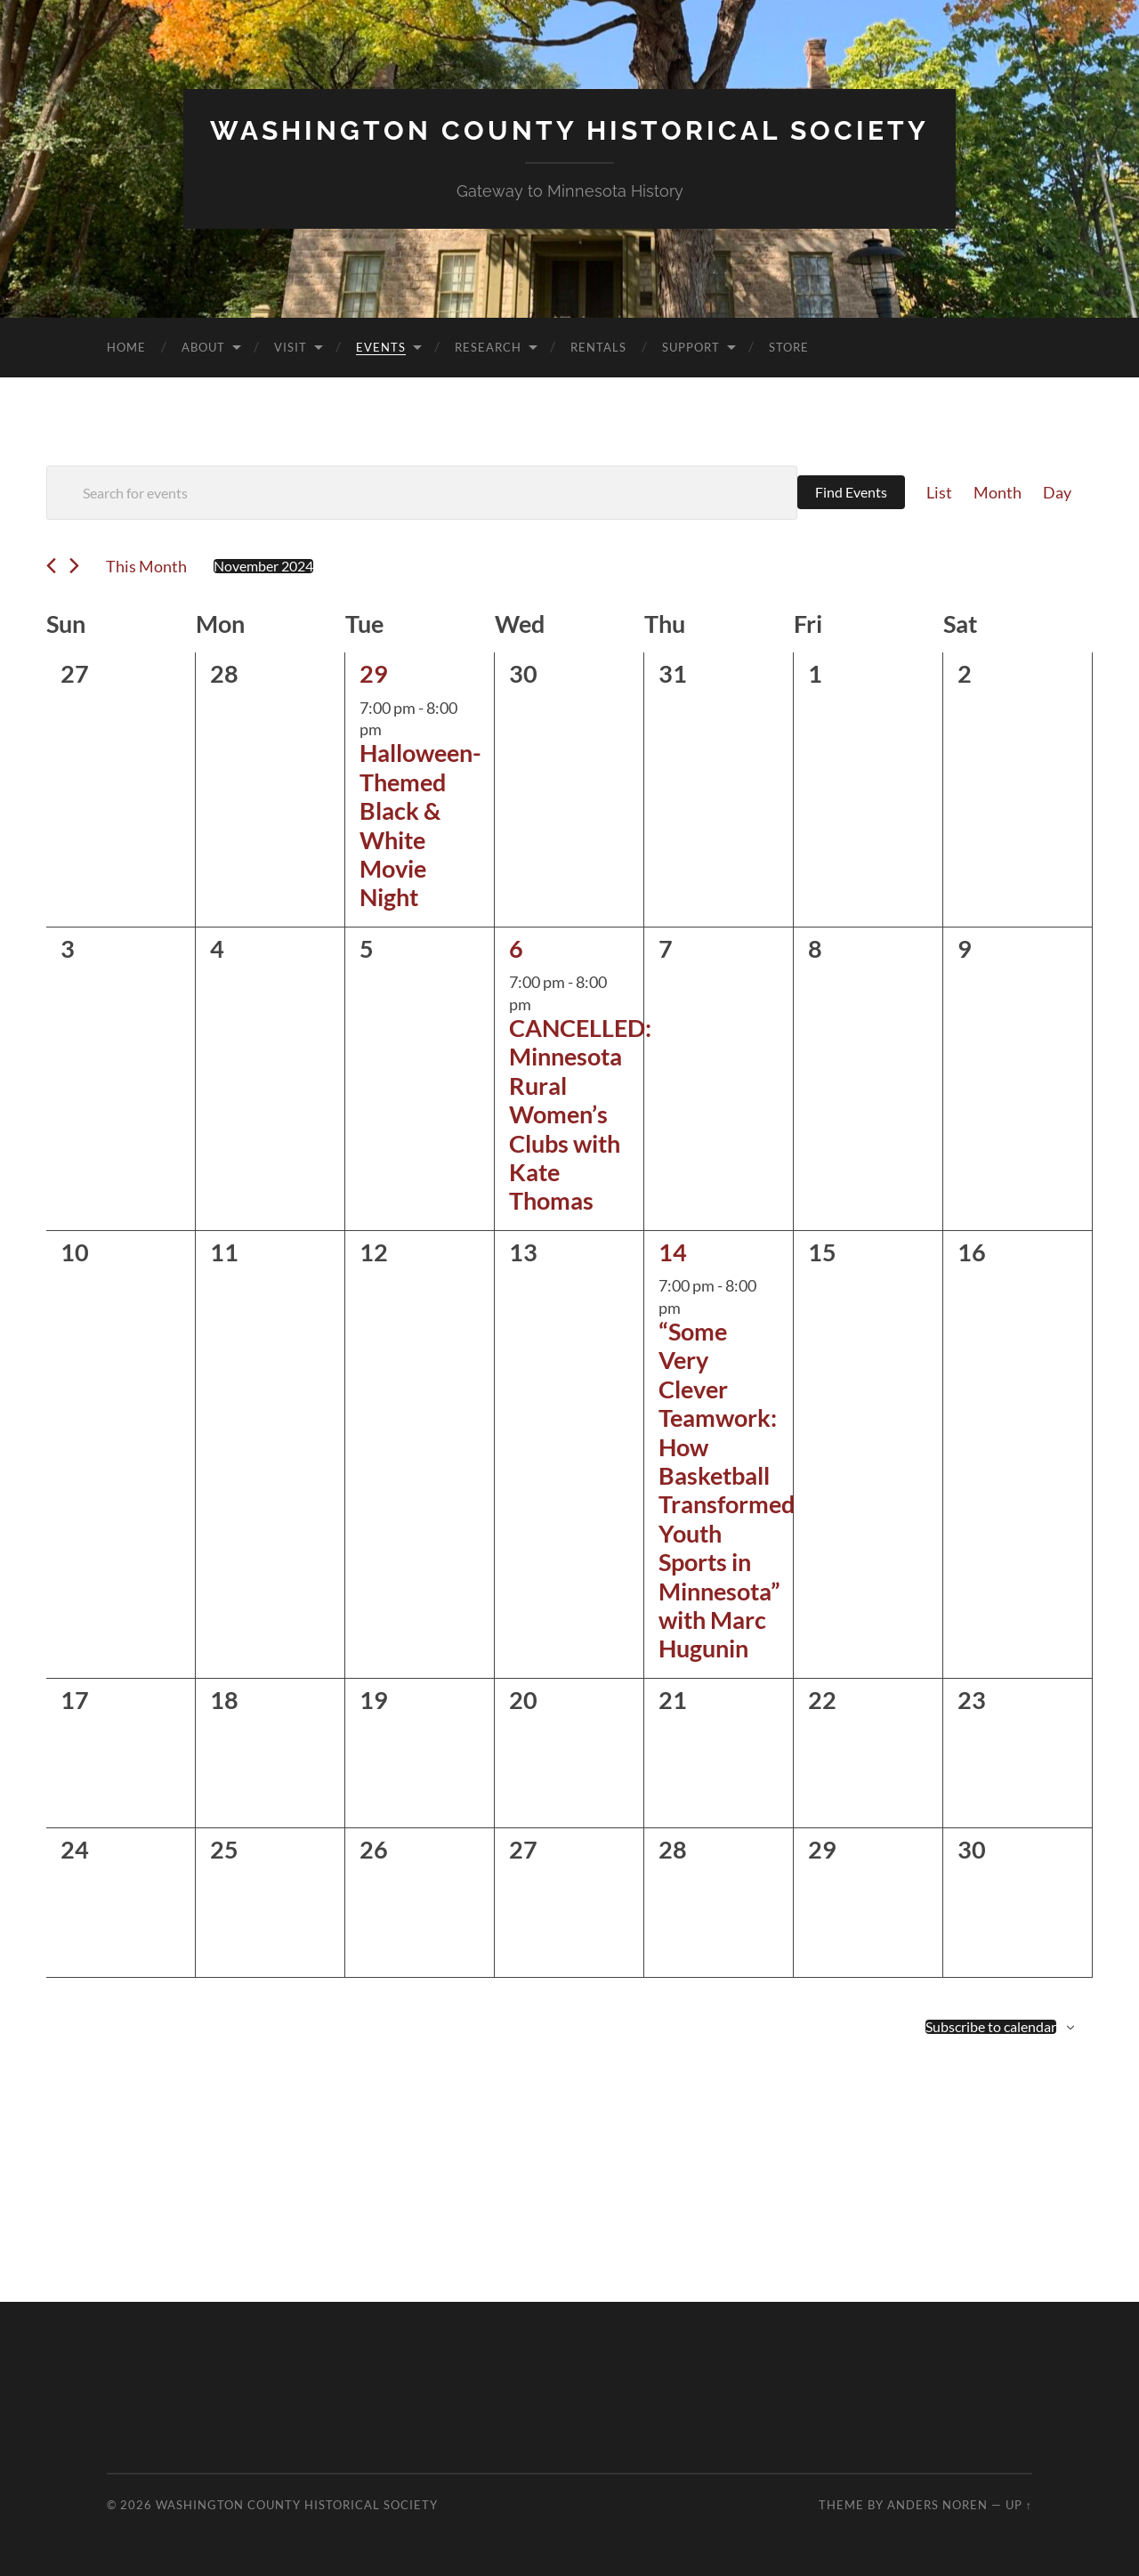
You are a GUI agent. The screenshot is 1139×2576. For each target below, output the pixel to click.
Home (126, 346)
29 (373, 672)
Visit (290, 346)
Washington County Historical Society (569, 129)
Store (789, 346)
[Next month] (74, 565)
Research (488, 346)
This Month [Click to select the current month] (146, 565)
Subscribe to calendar (990, 2026)
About (203, 346)
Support (691, 346)
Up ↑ (1019, 2504)
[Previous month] (51, 565)
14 (672, 1251)
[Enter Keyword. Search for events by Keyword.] (421, 492)
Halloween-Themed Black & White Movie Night (420, 824)
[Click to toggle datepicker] (263, 565)
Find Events (851, 491)
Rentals (598, 346)
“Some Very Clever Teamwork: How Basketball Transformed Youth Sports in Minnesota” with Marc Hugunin (726, 1489)
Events (381, 346)
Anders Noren (937, 2504)
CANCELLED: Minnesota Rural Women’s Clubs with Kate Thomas (580, 1113)
